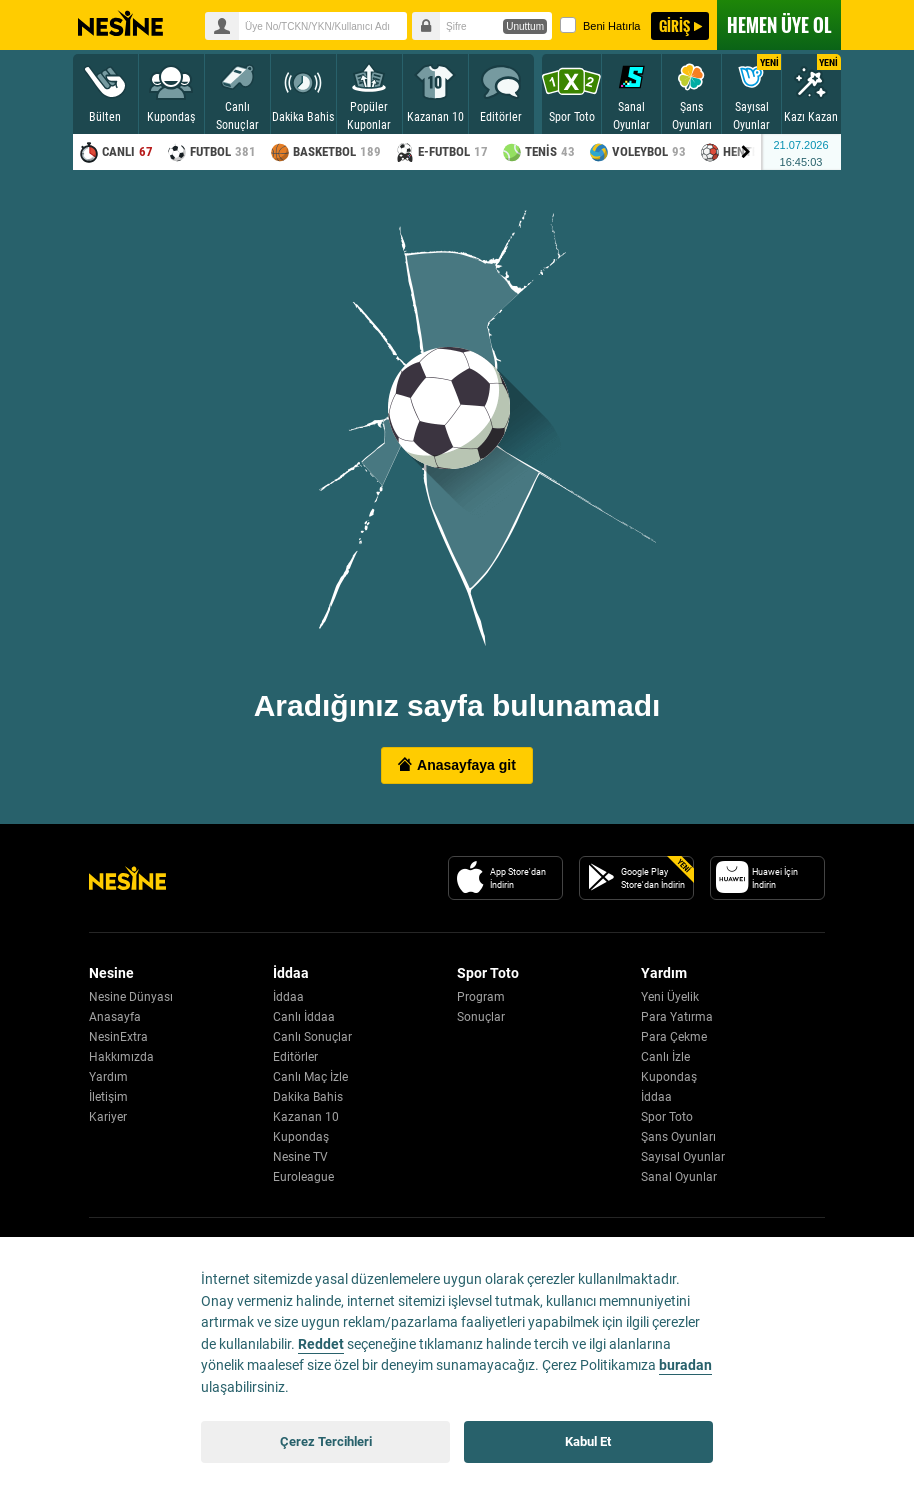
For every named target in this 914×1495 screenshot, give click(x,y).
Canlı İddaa (304, 1017)
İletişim (108, 1097)
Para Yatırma (677, 1017)
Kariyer (108, 1117)
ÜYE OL (779, 25)
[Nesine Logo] (127, 878)
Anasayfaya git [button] (457, 765)
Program (481, 997)
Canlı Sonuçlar (312, 1037)
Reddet (321, 1344)
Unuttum (525, 26)
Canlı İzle (665, 1057)
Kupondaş (301, 1137)
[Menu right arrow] (746, 152)
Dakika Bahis (308, 1097)
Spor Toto (667, 1117)
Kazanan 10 (306, 1117)
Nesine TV (300, 1157)
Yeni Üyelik (670, 997)
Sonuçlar (481, 1017)
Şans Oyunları (678, 1137)
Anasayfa (115, 1017)
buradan (685, 1365)
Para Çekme (674, 1037)
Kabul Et (588, 1441)
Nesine (120, 24)
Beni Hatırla (600, 25)
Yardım (108, 1077)
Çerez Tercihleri (326, 1441)
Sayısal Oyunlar (683, 1157)
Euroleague (303, 1177)
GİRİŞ (674, 25)
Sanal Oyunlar (679, 1177)
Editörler (295, 1057)
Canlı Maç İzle (310, 1077)
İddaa (288, 997)
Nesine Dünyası (131, 997)
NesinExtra (118, 1037)
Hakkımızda (121, 1057)
